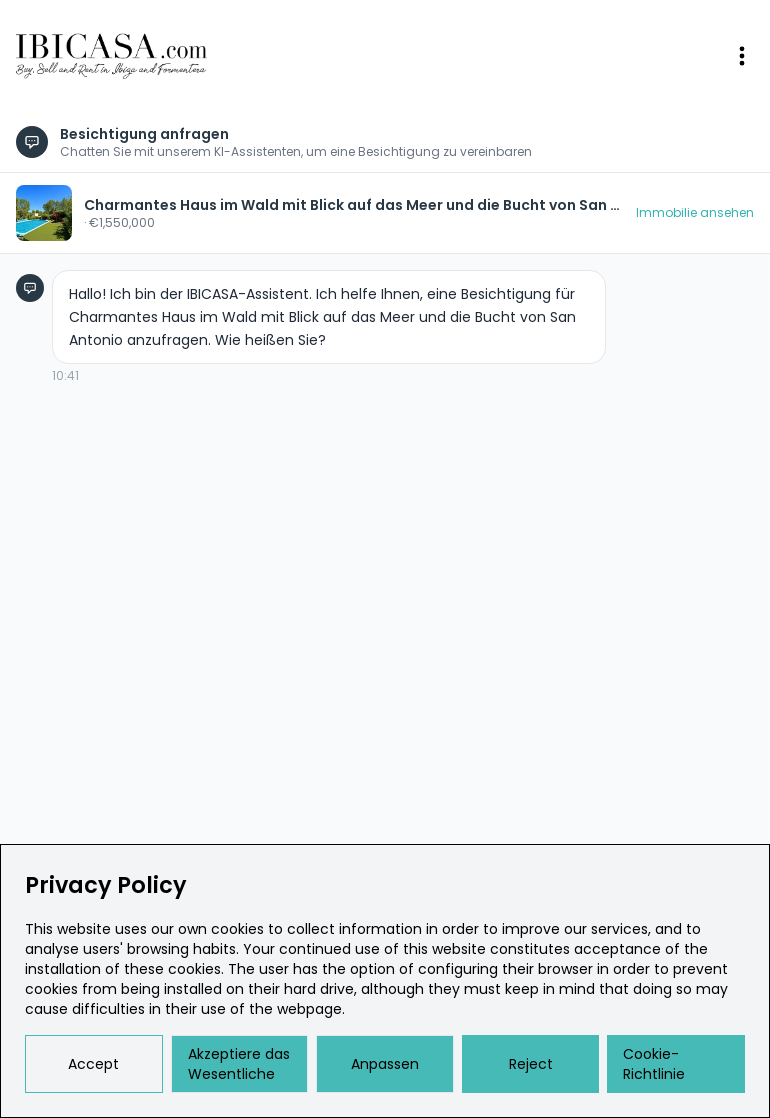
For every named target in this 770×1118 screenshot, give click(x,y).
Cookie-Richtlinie (654, 1064)
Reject (531, 1064)
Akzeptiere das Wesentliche (239, 1064)
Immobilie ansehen (695, 213)
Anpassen (385, 1064)
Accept (93, 1064)
